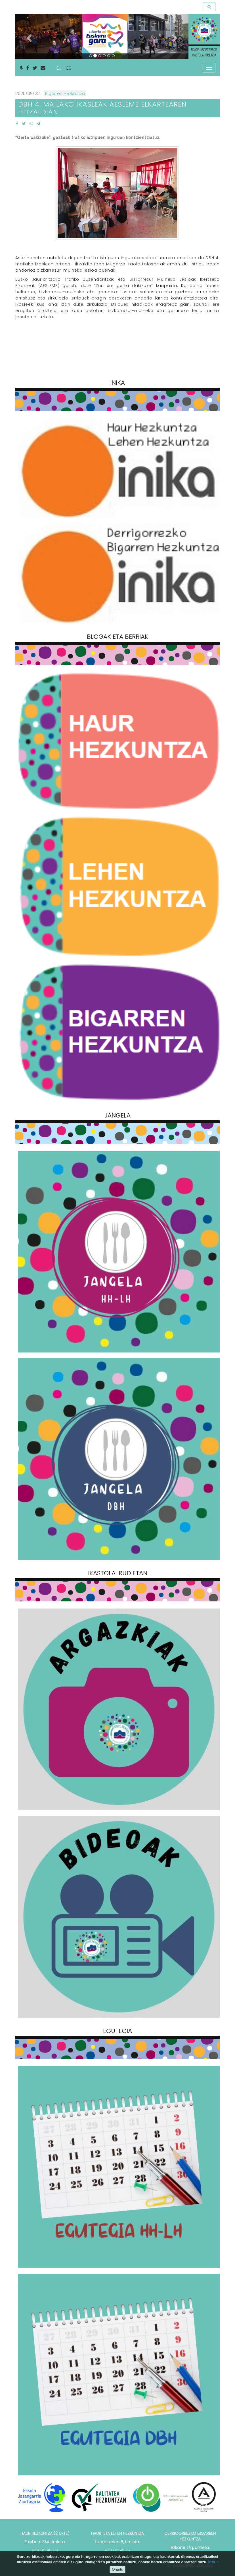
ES (69, 67)
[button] (28, 36)
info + (213, 2562)
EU (59, 67)
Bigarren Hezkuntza (65, 93)
